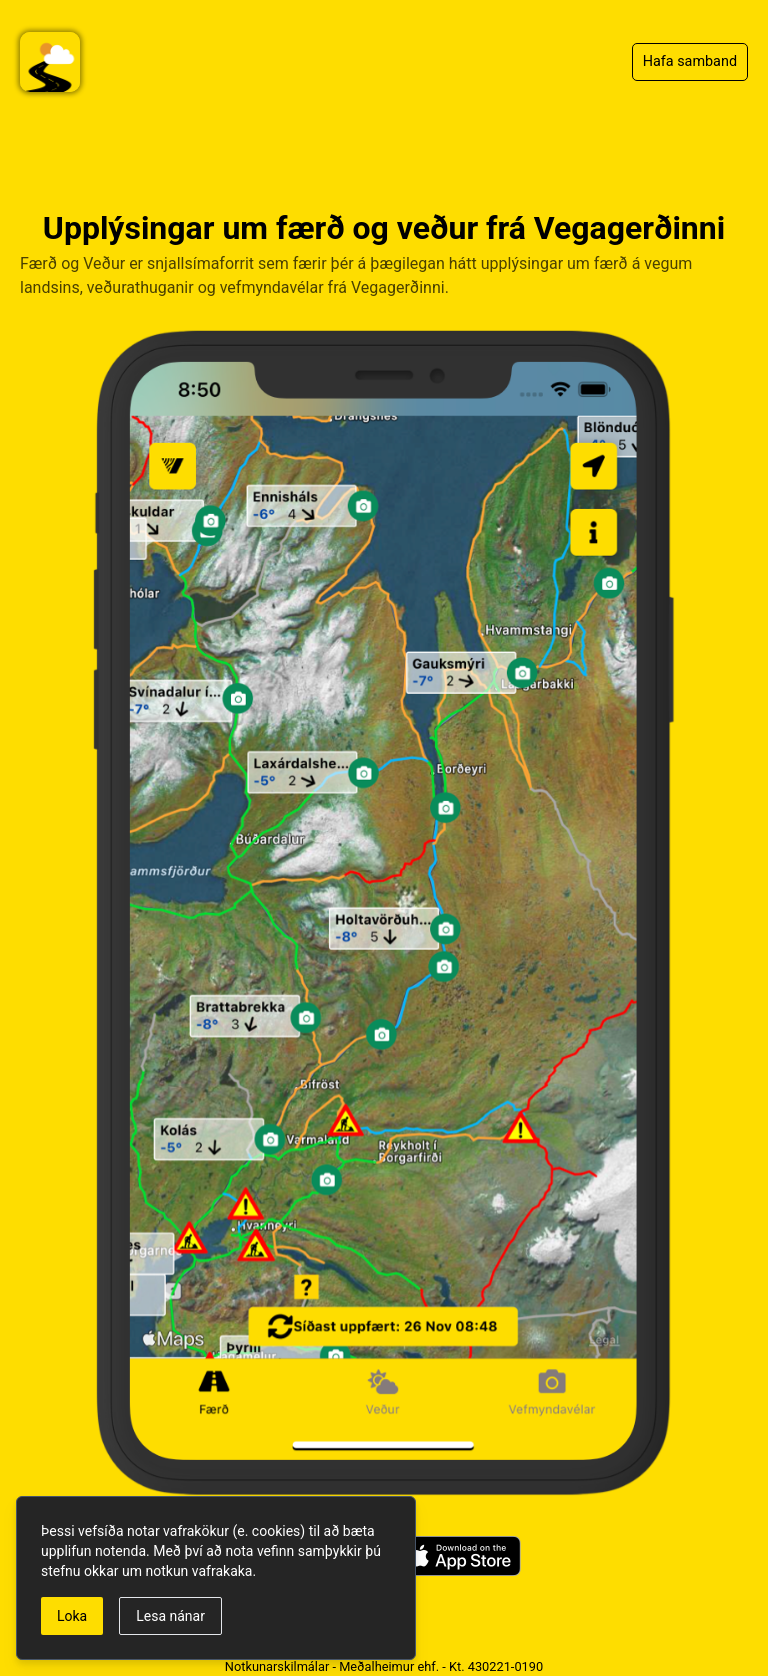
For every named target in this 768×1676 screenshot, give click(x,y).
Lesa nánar (170, 1616)
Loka (72, 1616)
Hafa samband (690, 61)
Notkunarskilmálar (277, 1666)
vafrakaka (222, 1571)
